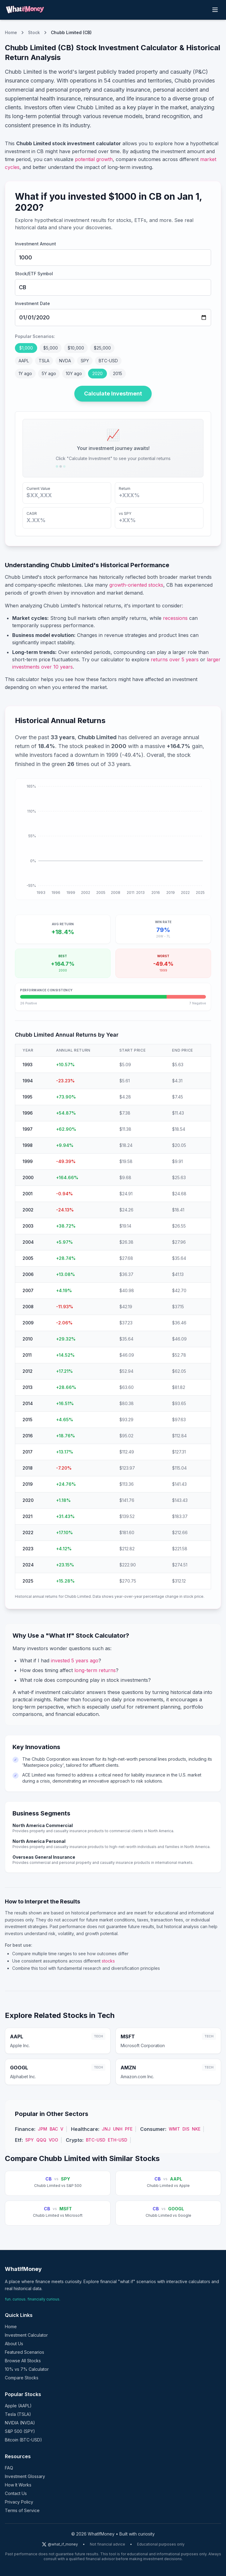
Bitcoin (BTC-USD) (23, 2439)
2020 (97, 373)
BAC (54, 2128)
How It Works (18, 2484)
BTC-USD (108, 360)
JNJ (106, 2128)
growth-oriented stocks (136, 585)
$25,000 (102, 347)
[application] (113, 839)
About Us (14, 2343)
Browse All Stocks (23, 2360)
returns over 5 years (175, 659)
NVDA (65, 360)
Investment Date (32, 303)
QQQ (41, 2139)
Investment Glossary (25, 2476)
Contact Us (16, 2493)
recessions (175, 618)
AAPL (24, 360)
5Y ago (49, 373)
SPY (85, 360)
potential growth (94, 159)
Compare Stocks (21, 2377)
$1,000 (26, 347)
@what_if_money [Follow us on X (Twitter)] (60, 2544)
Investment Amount (35, 243)
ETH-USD (117, 2139)
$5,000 (50, 347)
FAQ (9, 2467)
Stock (34, 32)
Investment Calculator (26, 2335)
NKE (196, 2128)
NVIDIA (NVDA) (20, 2422)
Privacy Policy (19, 2501)
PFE (128, 2128)
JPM (42, 2128)
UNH (117, 2128)
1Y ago (25, 373)
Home (11, 32)
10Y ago (74, 373)
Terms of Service (22, 2510)
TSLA (44, 360)
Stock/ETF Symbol (34, 273)
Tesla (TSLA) (18, 2414)
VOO (53, 2139)
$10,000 (76, 347)
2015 (117, 373)
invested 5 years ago (74, 1660)
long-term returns (95, 1670)
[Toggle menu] (215, 10)
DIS (185, 2128)
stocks (108, 1960)
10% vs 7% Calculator (27, 2369)
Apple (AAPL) (18, 2405)
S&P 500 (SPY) (20, 2431)
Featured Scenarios (24, 2352)
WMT (174, 2128)
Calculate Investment (113, 393)
